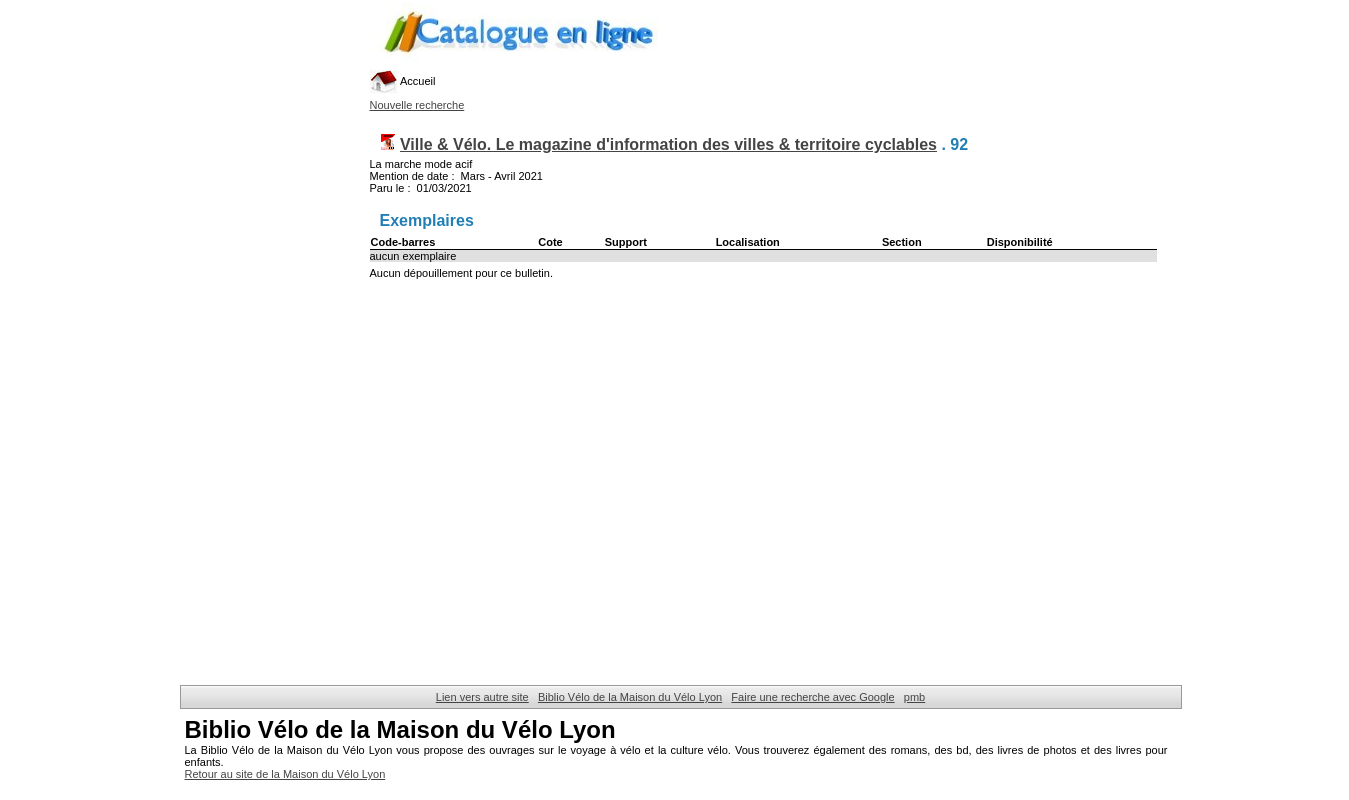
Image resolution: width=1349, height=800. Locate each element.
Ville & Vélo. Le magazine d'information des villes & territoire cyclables (668, 144)
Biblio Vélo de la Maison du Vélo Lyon (630, 697)
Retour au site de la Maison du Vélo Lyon (285, 774)
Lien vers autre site (482, 697)
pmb (914, 697)
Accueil (403, 81)
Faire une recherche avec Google (812, 697)
